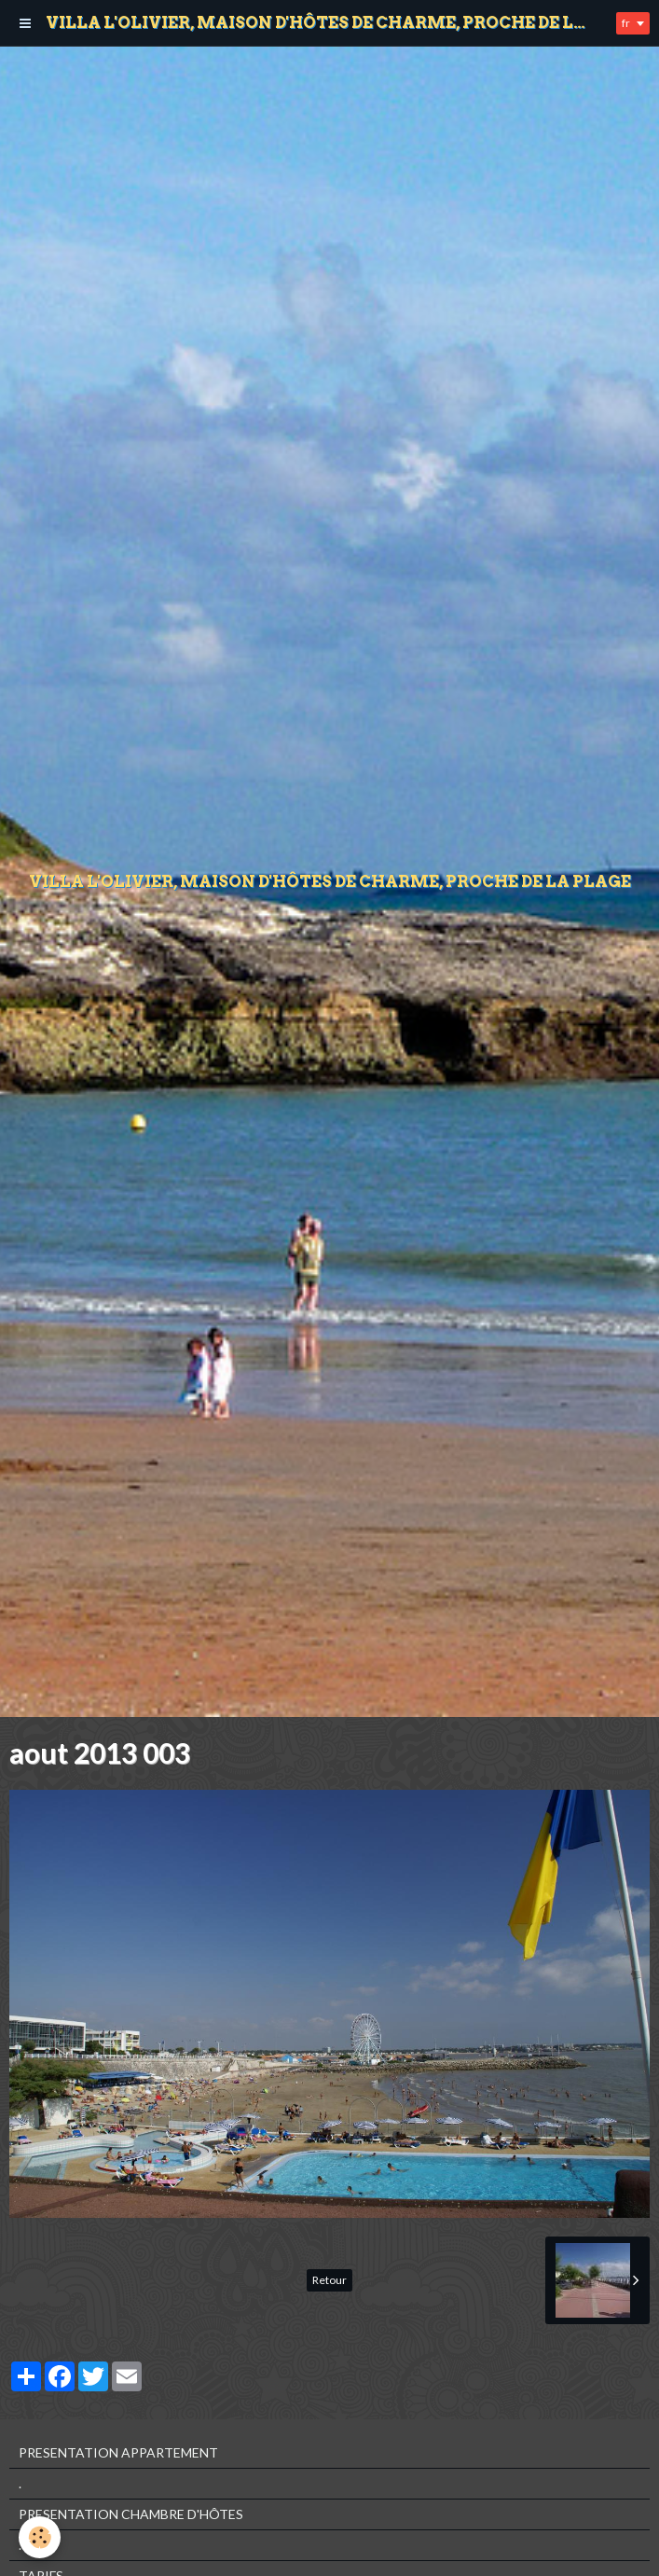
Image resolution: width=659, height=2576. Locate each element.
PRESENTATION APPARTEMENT (118, 2452)
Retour (329, 2280)
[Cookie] (40, 2537)
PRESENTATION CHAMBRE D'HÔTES (131, 2514)
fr (626, 23)
